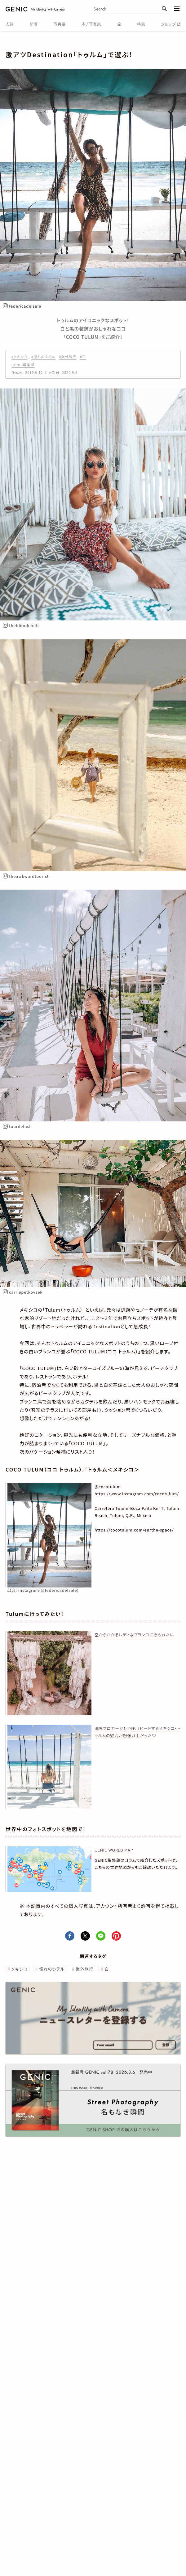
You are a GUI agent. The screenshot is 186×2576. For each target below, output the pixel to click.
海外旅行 (84, 1969)
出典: (43, 1590)
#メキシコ (19, 356)
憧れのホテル (51, 1969)
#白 (83, 356)
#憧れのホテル (43, 356)
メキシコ (19, 1969)
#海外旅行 (67, 356)
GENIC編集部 (22, 364)
